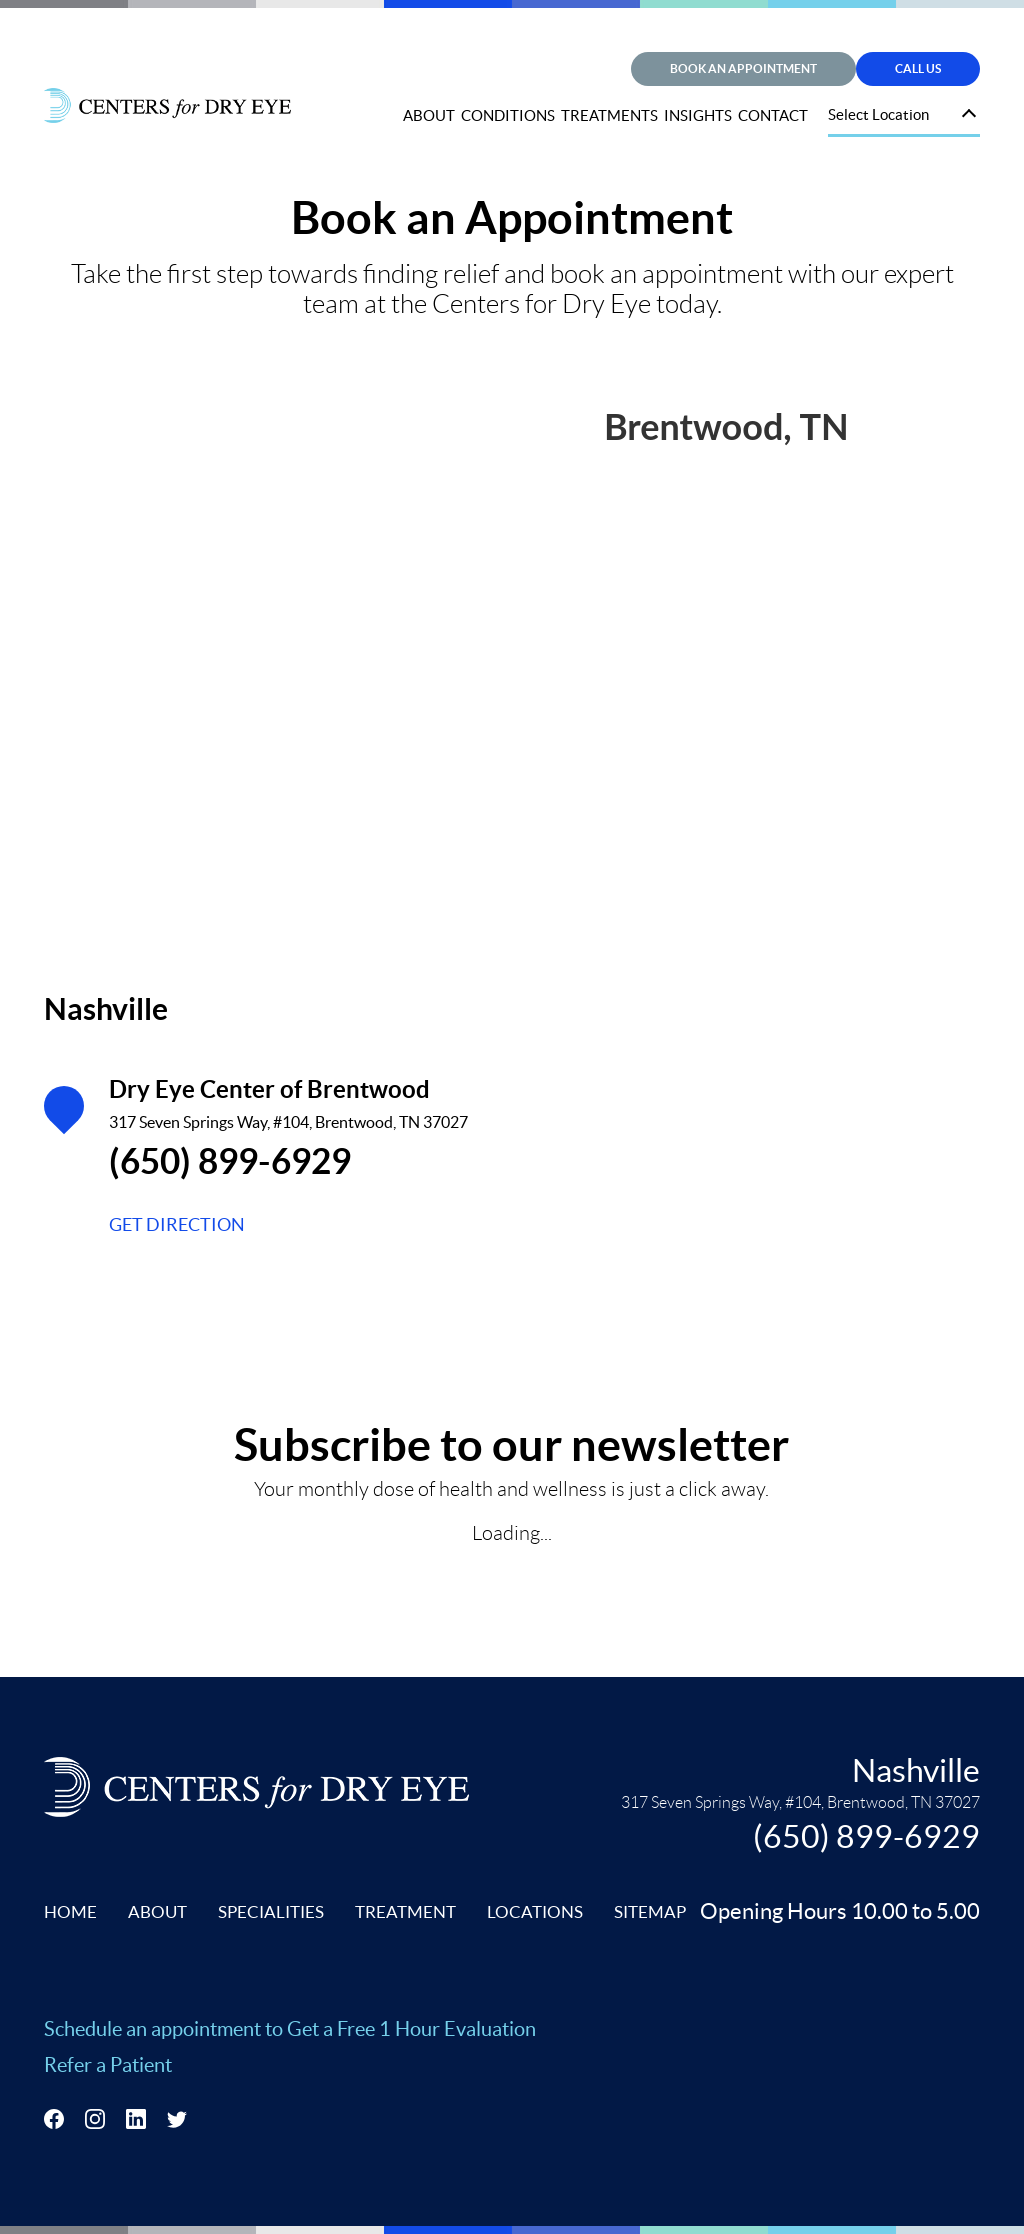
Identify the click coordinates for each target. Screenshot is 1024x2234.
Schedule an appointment (154, 2029)
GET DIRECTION (177, 1224)
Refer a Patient (108, 2065)
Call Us (918, 68)
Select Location (878, 114)
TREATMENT (405, 1911)
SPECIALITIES (271, 1911)
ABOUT (429, 115)
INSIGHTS (698, 115)
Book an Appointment (743, 68)
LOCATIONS (535, 1911)
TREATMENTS (609, 115)
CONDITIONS (508, 115)
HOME (70, 1911)
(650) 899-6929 (230, 1161)
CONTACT (773, 115)
